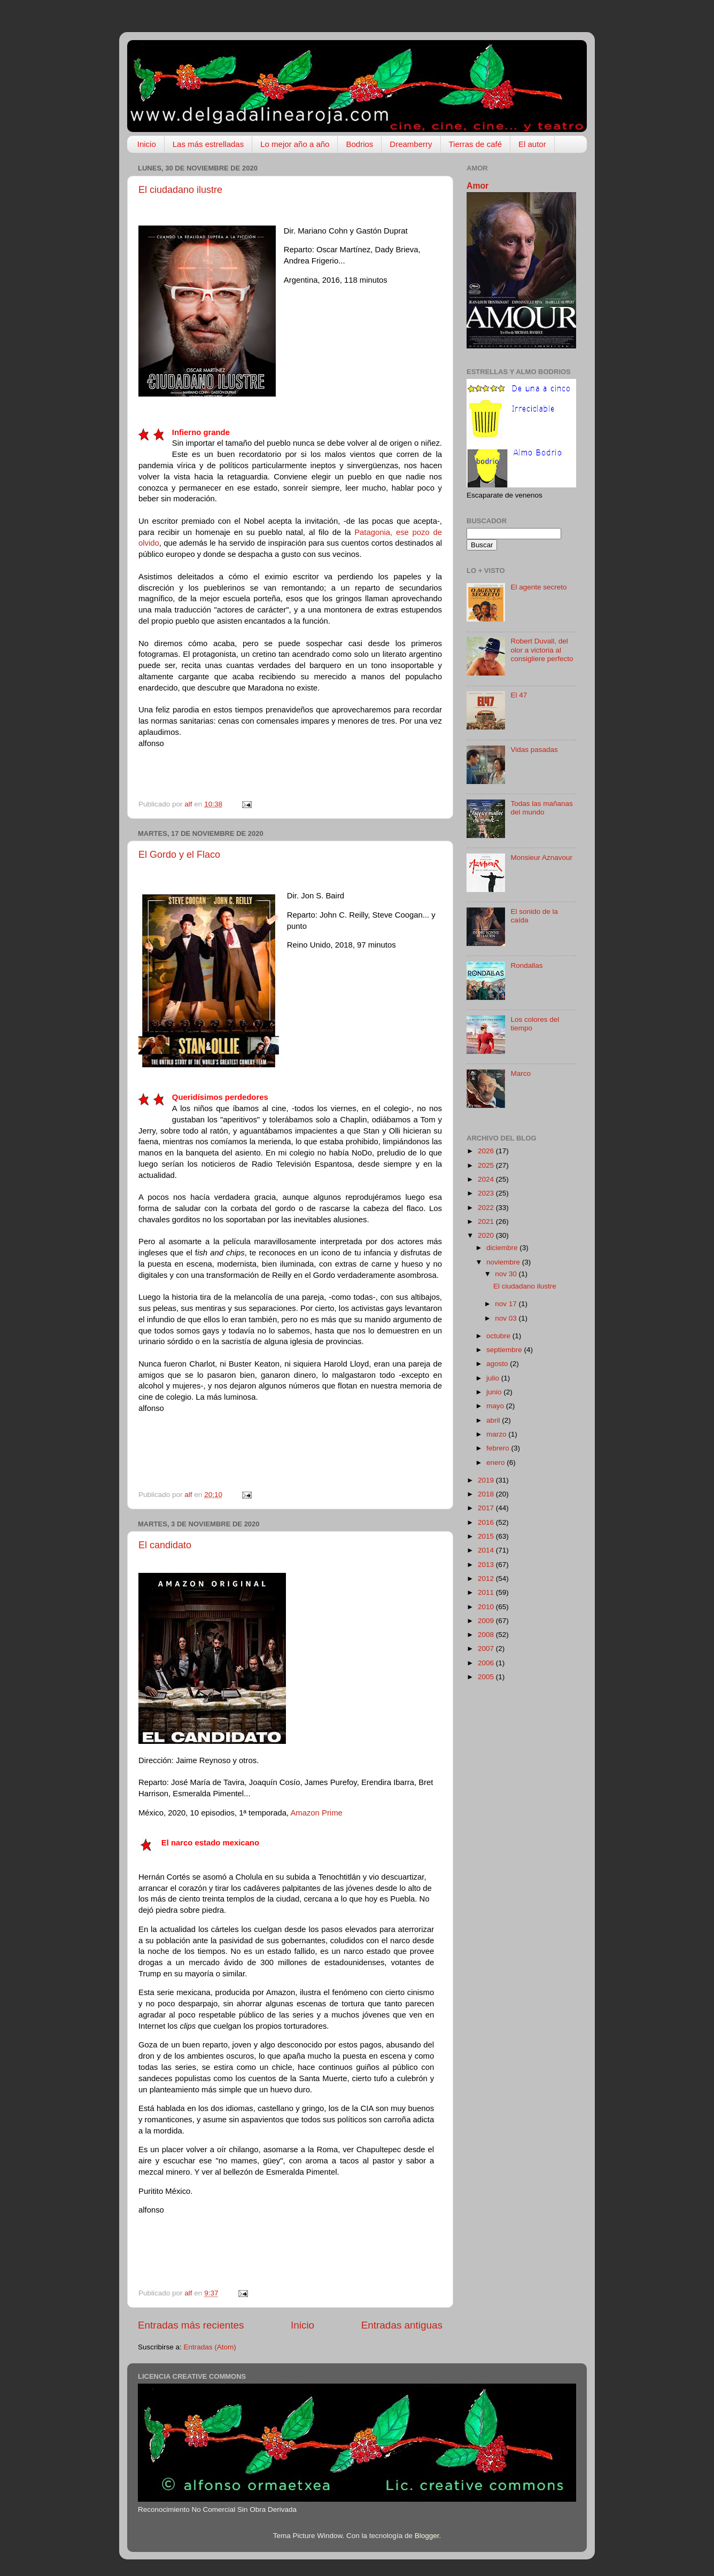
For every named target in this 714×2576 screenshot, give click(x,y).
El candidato (164, 1545)
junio (494, 1392)
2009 (487, 1621)
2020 (487, 1235)
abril (494, 1420)
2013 (487, 1565)
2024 (487, 1179)
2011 (487, 1592)
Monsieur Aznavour (541, 858)
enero (496, 1462)
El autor (532, 144)
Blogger (427, 2536)
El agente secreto (538, 587)
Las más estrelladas (208, 144)
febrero (498, 1448)
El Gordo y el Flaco (179, 854)
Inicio (146, 144)
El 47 (518, 695)
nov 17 (506, 1304)
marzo (497, 1434)
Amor (477, 185)
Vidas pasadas (533, 750)
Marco (520, 1073)
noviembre (504, 1262)
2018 (487, 1494)
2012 (487, 1578)
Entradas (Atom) (210, 2347)
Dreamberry (411, 144)
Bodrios (359, 144)
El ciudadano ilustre (180, 189)
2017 (487, 1508)
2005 (487, 1677)
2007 (487, 1648)
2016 (487, 1522)
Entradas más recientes (191, 2325)
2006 (487, 1663)
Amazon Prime (316, 1813)
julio (493, 1378)
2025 (487, 1165)
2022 (487, 1208)
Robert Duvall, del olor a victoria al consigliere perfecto (541, 649)
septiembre (505, 1350)
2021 (487, 1221)
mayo (496, 1406)
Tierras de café (475, 144)
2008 (487, 1635)
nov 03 (506, 1318)
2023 (487, 1193)
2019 (487, 1480)
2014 (487, 1550)
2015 (487, 1536)
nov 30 (506, 1274)
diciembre (502, 1248)
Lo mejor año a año (294, 144)
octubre (499, 1336)
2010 (487, 1607)
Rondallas (526, 965)
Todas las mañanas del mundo (541, 808)
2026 (487, 1151)
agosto (498, 1364)
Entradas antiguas (402, 2325)
